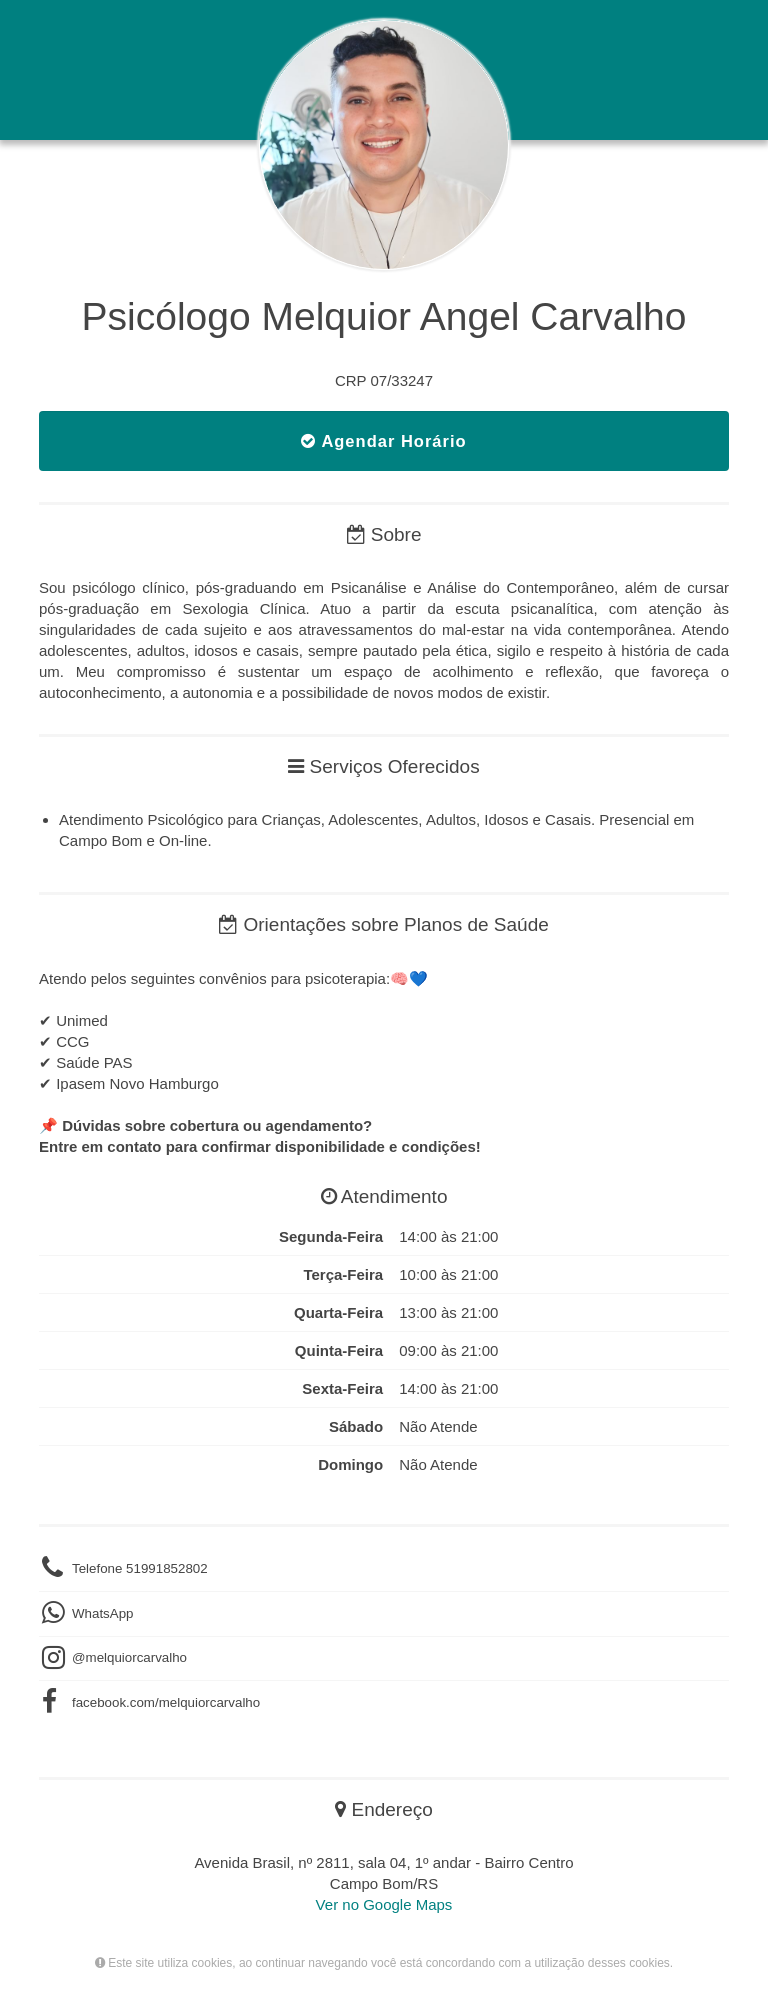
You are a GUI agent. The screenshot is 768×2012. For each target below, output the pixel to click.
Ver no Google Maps (384, 1904)
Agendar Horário (383, 441)
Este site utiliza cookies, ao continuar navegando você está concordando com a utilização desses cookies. (384, 1963)
